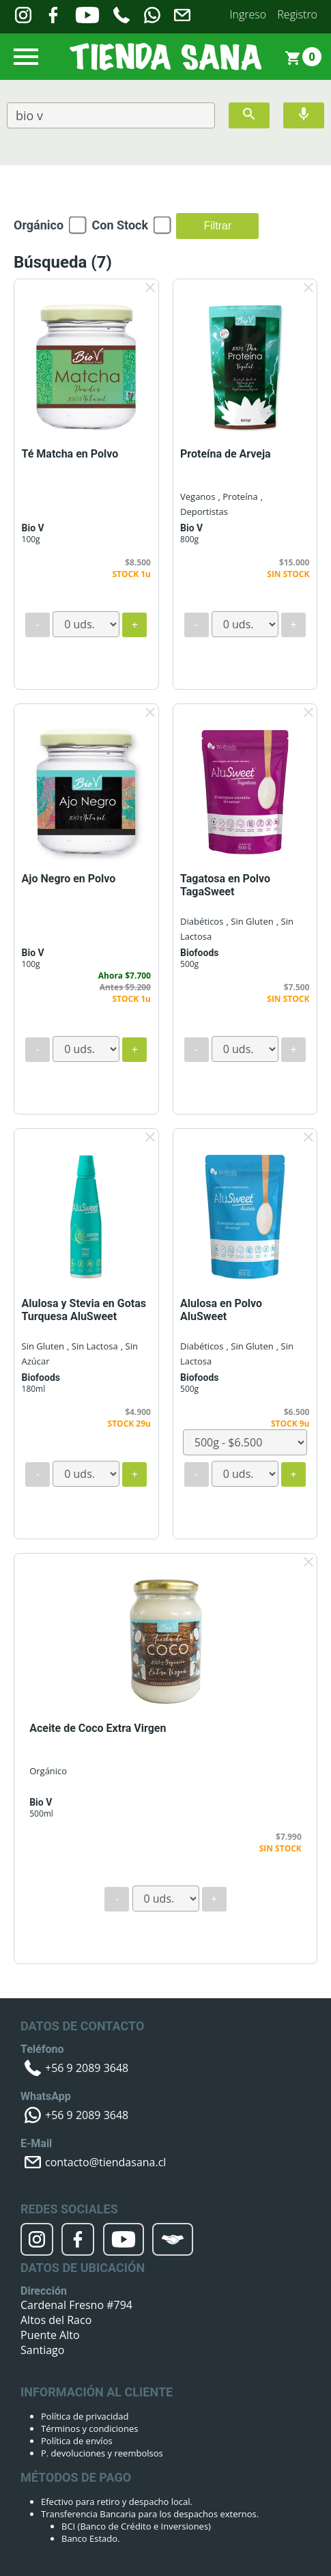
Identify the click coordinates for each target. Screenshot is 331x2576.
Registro (297, 14)
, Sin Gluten (250, 921)
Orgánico (38, 225)
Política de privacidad (84, 2416)
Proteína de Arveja (225, 453)
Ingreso (248, 14)
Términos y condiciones (89, 2428)
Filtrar (217, 226)
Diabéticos (201, 921)
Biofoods (199, 952)
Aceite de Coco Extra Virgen (97, 1728)
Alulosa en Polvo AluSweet (221, 1310)
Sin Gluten (43, 1346)
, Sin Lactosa (92, 1346)
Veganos (197, 496)
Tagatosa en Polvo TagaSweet (225, 885)
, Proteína (238, 496)
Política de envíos (77, 2441)
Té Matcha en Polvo (70, 453)
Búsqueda (63, 262)
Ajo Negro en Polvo (69, 878)
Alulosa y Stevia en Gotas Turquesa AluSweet (84, 1310)
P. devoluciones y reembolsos (102, 2453)
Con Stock (119, 225)
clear (150, 287)
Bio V (33, 527)
